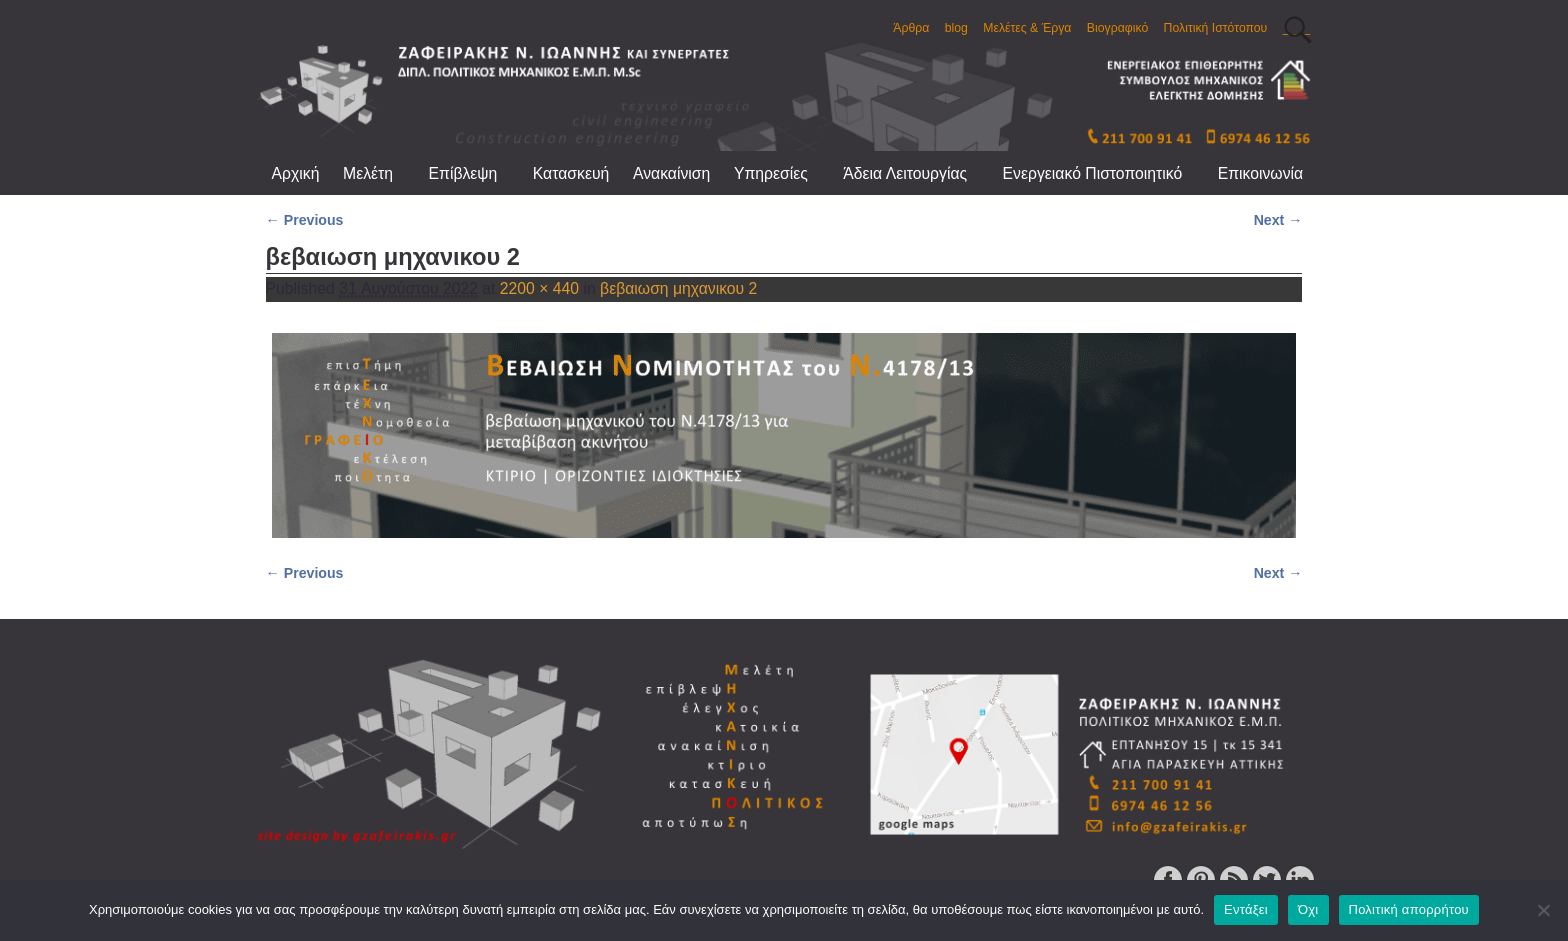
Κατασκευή (571, 173)
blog (956, 28)
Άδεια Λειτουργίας (916, 173)
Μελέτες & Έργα (1027, 28)
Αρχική (296, 173)
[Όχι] (1543, 910)
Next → (1278, 220)
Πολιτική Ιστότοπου (1216, 28)
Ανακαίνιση (671, 173)
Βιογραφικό (1117, 28)
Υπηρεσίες (783, 173)
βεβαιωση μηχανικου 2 (678, 288)
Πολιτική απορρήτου (1409, 909)
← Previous (305, 220)
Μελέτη (380, 173)
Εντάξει (1246, 909)
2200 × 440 (539, 288)
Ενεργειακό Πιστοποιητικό (1104, 173)
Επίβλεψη (475, 173)
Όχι (1308, 909)
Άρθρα (911, 28)
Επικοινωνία (1260, 173)
